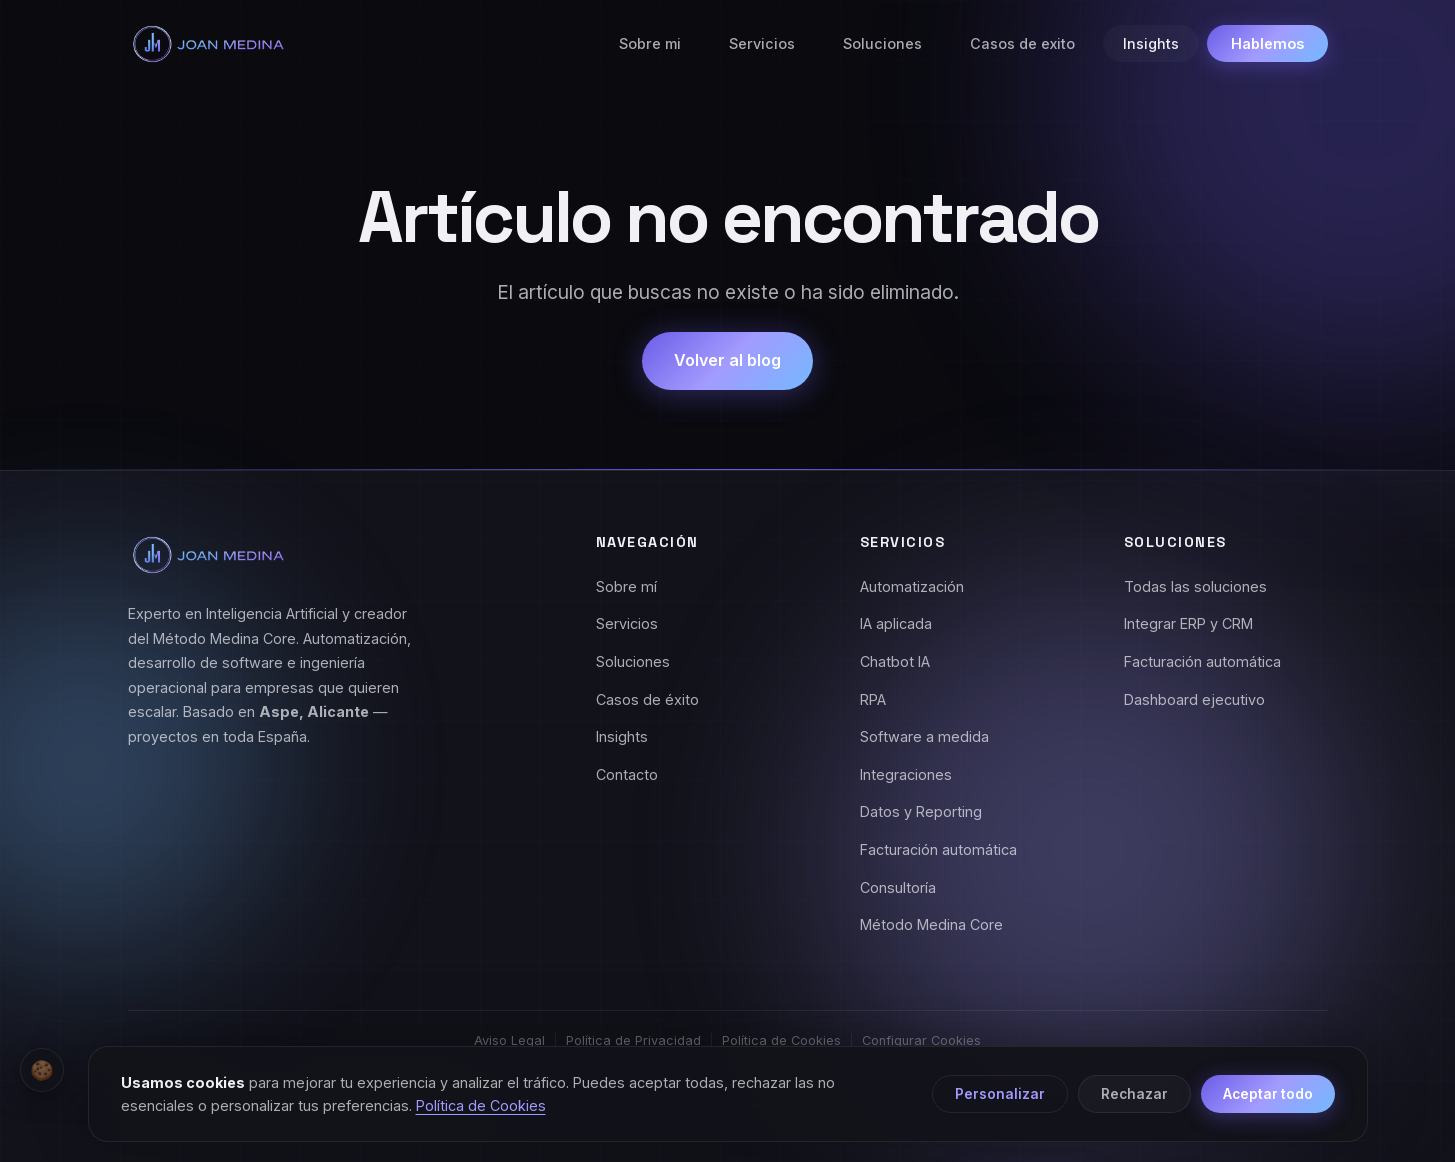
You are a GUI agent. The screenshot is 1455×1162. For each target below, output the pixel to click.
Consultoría (898, 887)
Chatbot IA (895, 661)
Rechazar (1134, 1094)
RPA (873, 699)
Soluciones (882, 43)
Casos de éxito (647, 699)
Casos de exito (1022, 43)
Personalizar (1000, 1094)
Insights (1151, 43)
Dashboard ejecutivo (1194, 699)
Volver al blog (727, 360)
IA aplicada (896, 623)
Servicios (762, 43)
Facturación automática (938, 849)
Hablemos (1267, 43)
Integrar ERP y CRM (1188, 623)
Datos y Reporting (921, 811)
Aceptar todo (1268, 1094)
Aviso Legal (509, 1040)
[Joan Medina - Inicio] (208, 44)
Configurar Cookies (921, 1040)
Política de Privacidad (633, 1040)
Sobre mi (650, 43)
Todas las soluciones (1195, 586)
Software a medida (924, 736)
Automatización (912, 586)
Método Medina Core (931, 924)
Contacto (627, 774)
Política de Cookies (781, 1040)
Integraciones (906, 774)
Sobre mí (626, 586)
